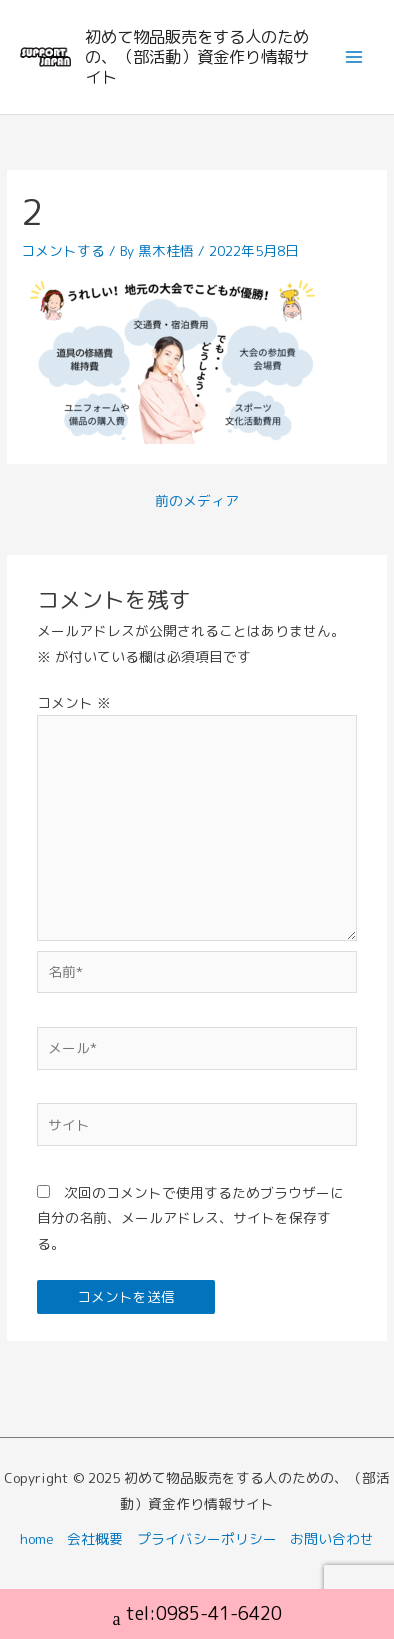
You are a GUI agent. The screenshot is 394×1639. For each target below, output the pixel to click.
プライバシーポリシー (207, 1538)
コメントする (63, 250)
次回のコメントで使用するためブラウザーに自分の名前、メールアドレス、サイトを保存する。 (190, 1218)
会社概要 (95, 1538)
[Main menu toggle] (354, 57)
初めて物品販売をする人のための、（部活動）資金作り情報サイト (197, 56)
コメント (74, 702)
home (37, 1538)
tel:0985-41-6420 (197, 1616)
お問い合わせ (332, 1538)
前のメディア (197, 500)
